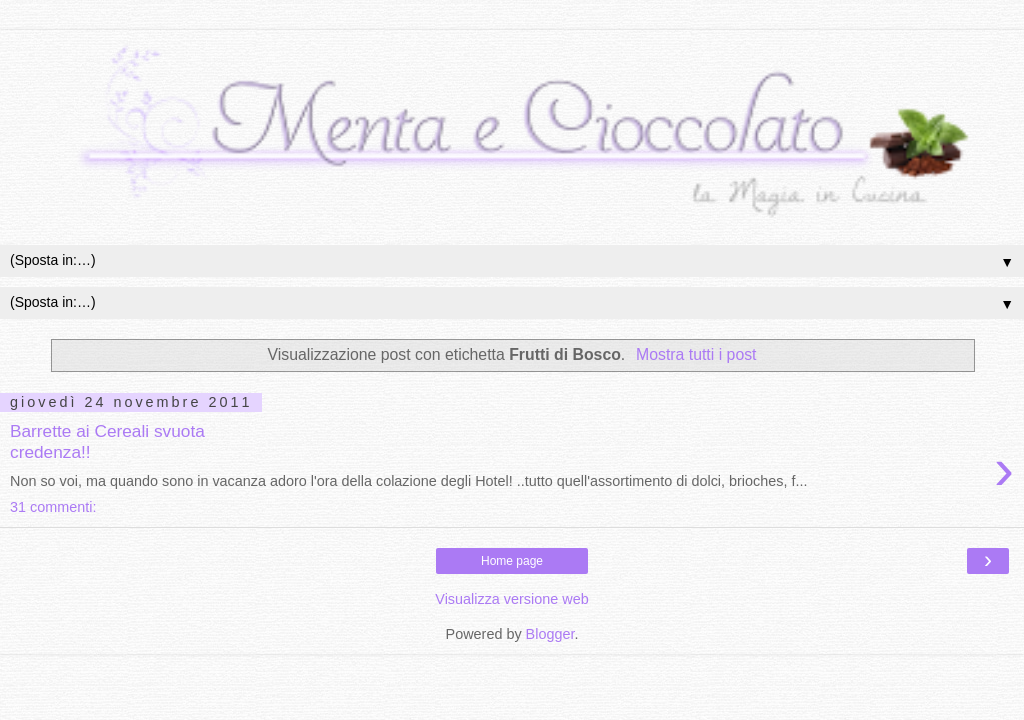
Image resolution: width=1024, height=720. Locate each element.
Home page (512, 561)
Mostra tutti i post (696, 354)
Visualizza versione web (511, 599)
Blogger (550, 634)
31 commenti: (53, 507)
